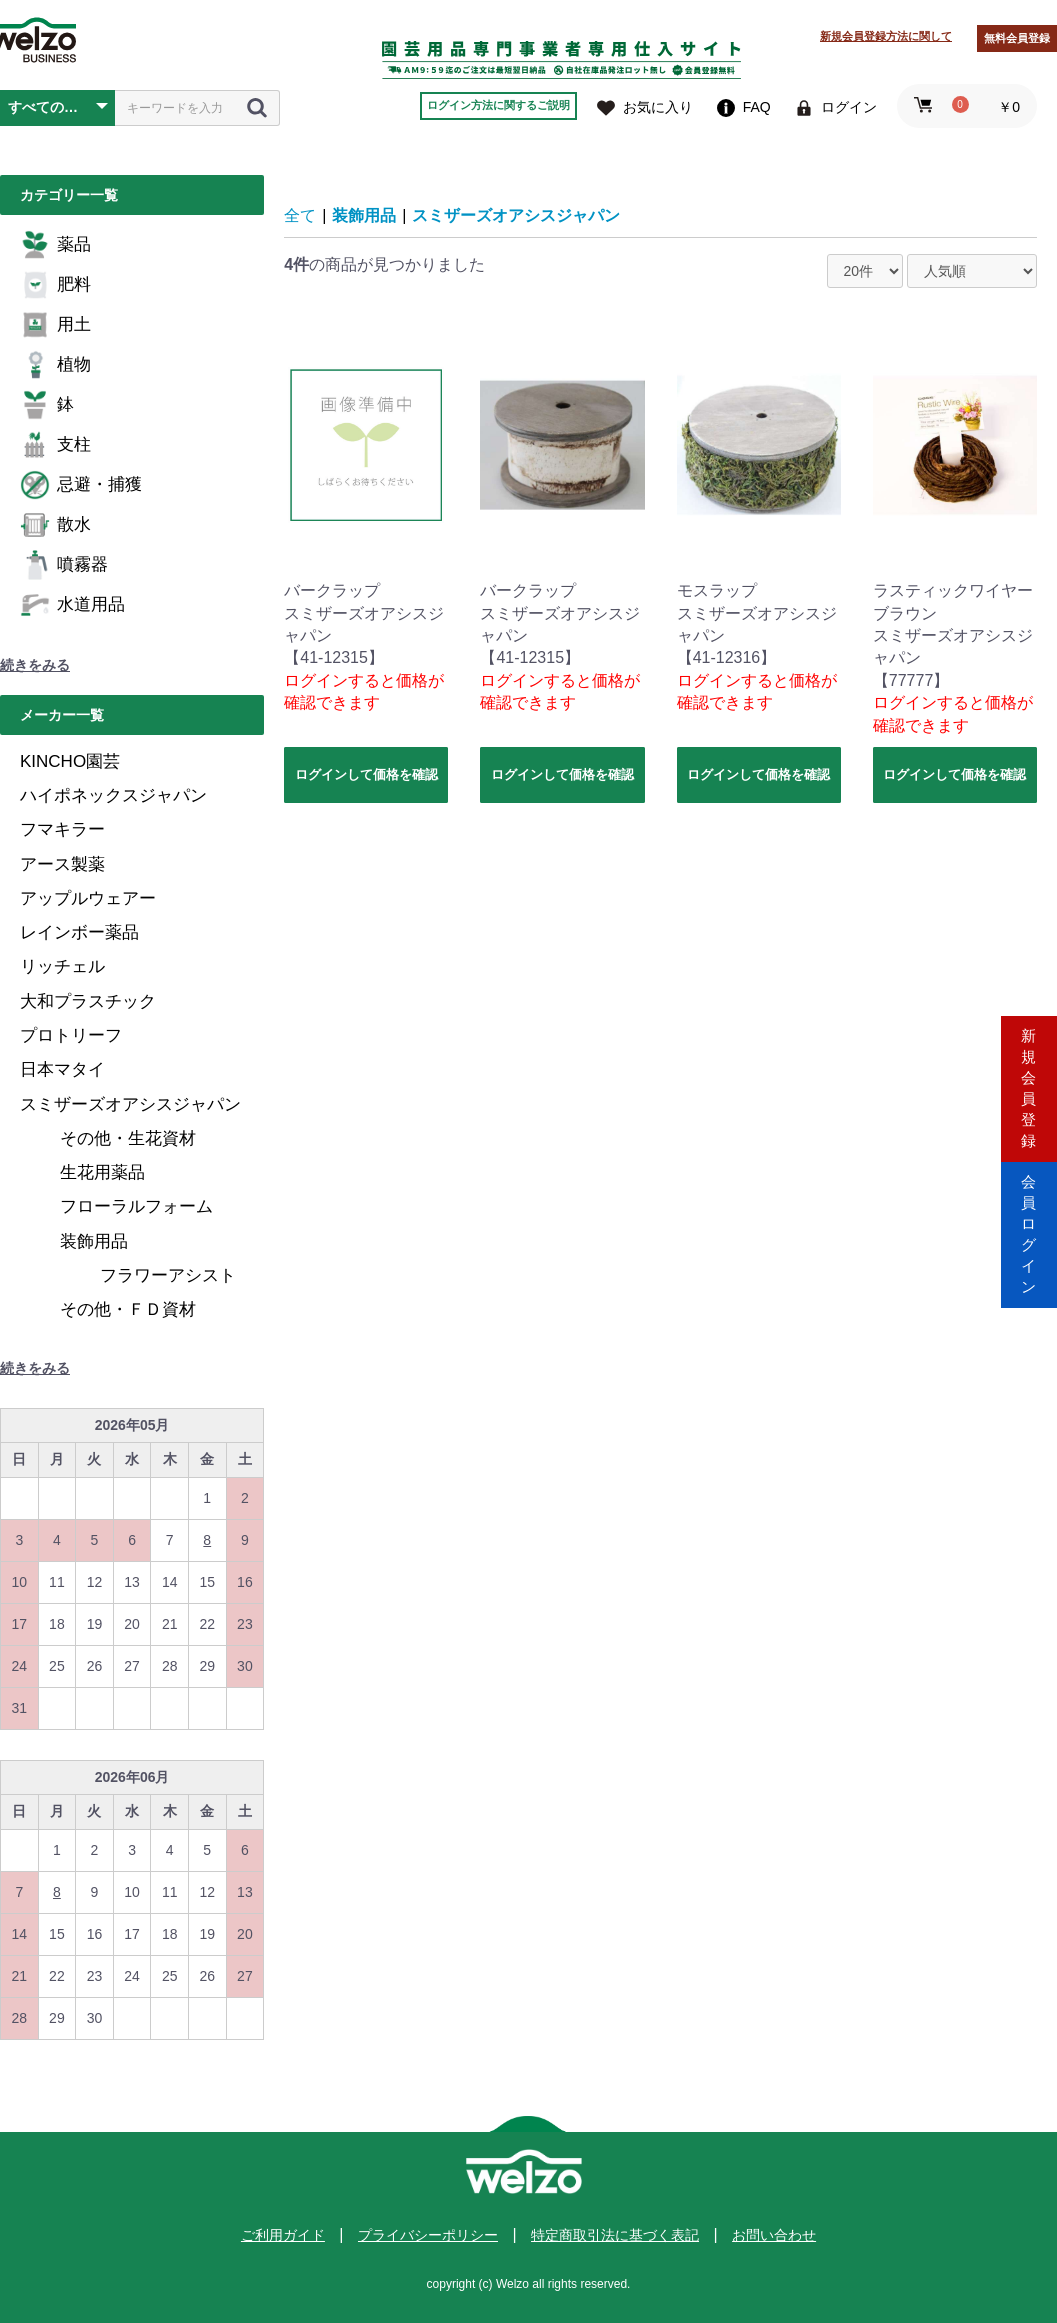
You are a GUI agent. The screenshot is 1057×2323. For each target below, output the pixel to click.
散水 (55, 525)
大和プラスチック (88, 1001)
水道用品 (72, 605)
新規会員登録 (1029, 1076)
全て (300, 215)
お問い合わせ (774, 2235)
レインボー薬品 (79, 932)
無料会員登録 (1017, 38)
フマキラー (62, 829)
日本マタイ (62, 1069)
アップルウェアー (88, 898)
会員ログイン (1029, 1246)
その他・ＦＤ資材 (128, 1309)
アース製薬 (62, 864)
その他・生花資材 (128, 1138)
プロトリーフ (71, 1035)
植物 (55, 365)
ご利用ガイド (283, 2235)
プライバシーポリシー (428, 2235)
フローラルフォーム (136, 1206)
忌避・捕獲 (81, 485)
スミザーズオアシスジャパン (130, 1104)
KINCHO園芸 (70, 761)
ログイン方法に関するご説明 (498, 105)
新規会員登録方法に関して (886, 36)
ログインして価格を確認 (366, 774)
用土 (55, 325)
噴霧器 (64, 565)
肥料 (55, 285)
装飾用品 (94, 1241)
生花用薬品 (102, 1172)
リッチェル (62, 966)
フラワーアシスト (168, 1275)
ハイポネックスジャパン (113, 795)
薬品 (55, 245)
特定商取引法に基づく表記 (615, 2235)
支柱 (55, 445)
